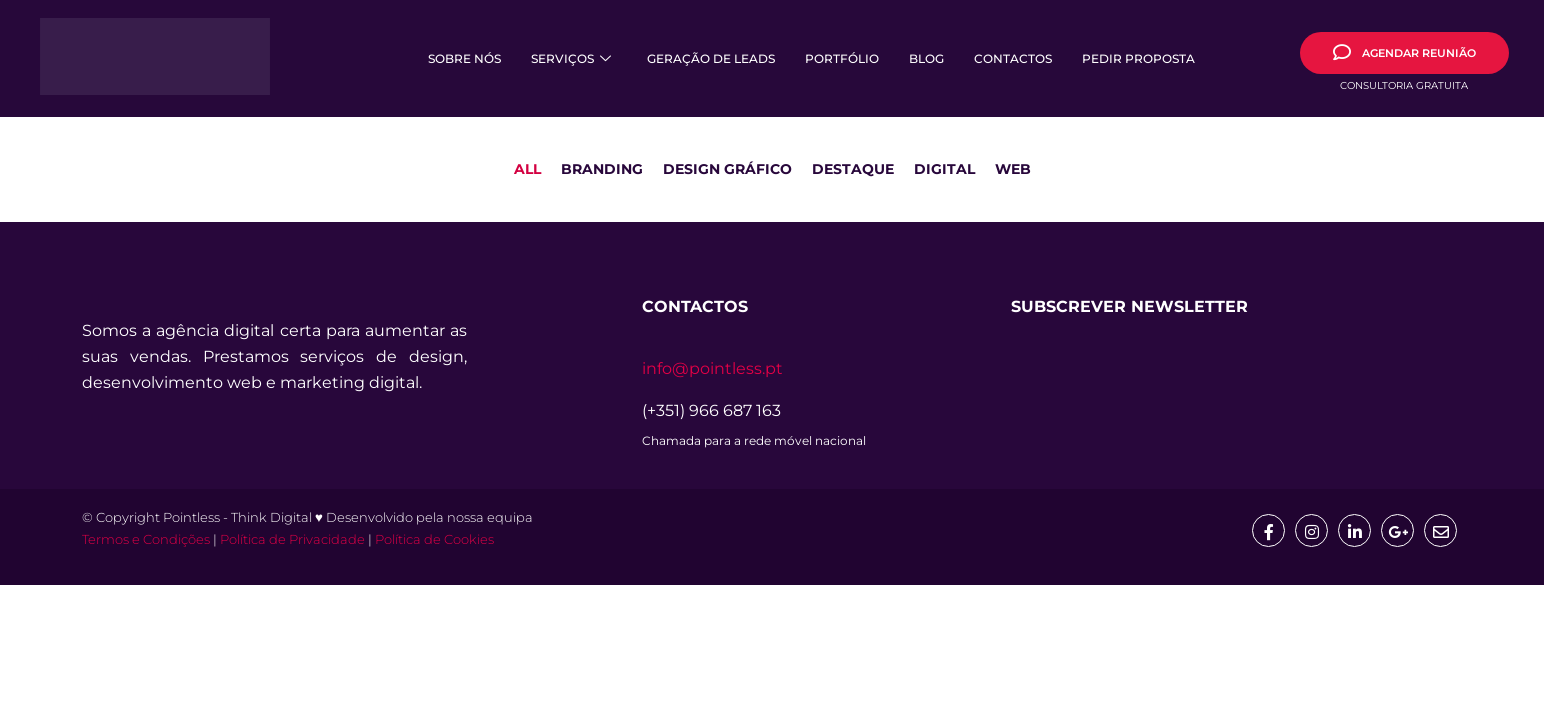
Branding (602, 169)
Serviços (571, 58)
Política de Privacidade (292, 541)
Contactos (1013, 58)
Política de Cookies (434, 541)
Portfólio (842, 58)
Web (1013, 169)
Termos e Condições (146, 541)
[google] (1396, 531)
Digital (944, 169)
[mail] (1440, 531)
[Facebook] (1264, 531)
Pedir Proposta (1138, 58)
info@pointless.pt (712, 368)
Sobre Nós (464, 58)
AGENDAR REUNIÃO (1404, 52)
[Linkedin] (1352, 531)
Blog (926, 58)
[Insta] (1308, 531)
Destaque (853, 169)
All (527, 169)
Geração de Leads (711, 58)
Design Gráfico (727, 169)
